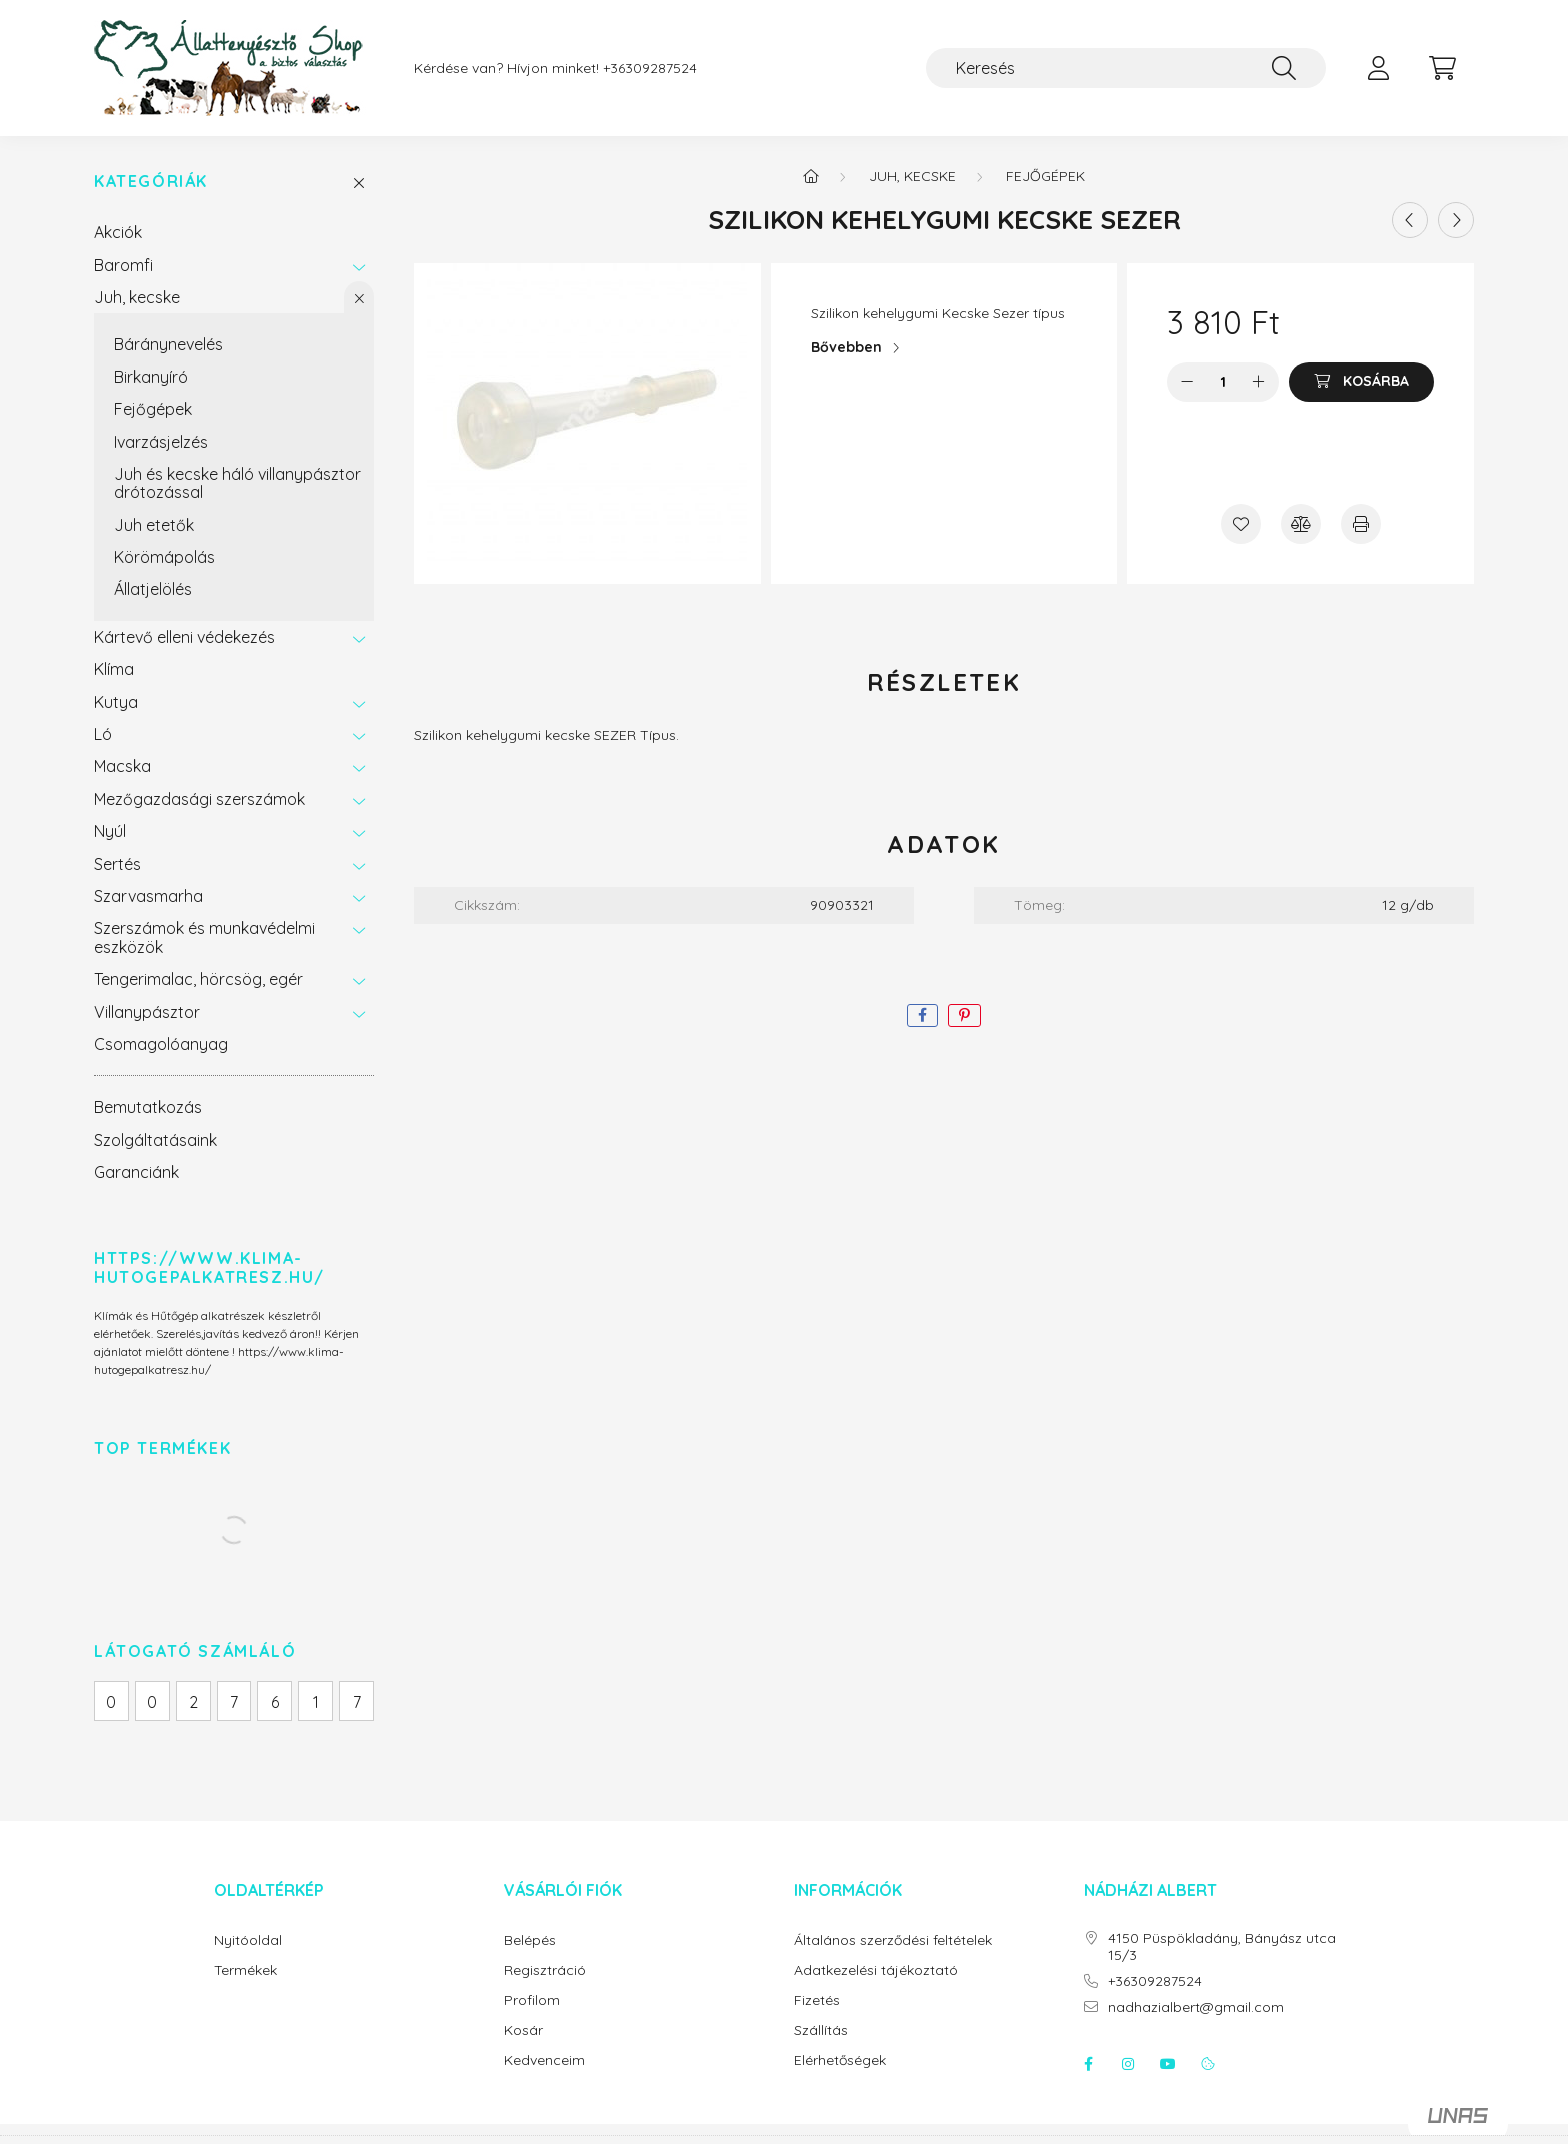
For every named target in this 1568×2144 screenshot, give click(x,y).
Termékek (245, 1970)
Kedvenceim (544, 2060)
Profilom (532, 2000)
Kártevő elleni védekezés (184, 637)
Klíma (114, 669)
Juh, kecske (137, 297)
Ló (103, 734)
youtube (1168, 2064)
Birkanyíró (151, 377)
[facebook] (922, 1015)
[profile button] (1378, 68)
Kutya (116, 702)
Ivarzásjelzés (161, 442)
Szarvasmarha (148, 896)
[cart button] (1442, 68)
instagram (1128, 2064)
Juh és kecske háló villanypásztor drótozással (237, 483)
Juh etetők (154, 525)
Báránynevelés (168, 344)
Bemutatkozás (148, 1107)
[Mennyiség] (1223, 382)
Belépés (530, 1940)
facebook (1088, 2064)
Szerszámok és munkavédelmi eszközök (204, 937)
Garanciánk (136, 1172)
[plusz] (1259, 382)
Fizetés (817, 2000)
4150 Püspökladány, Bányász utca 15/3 (1222, 1947)
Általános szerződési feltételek (893, 1940)
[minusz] (1187, 382)
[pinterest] (964, 1015)
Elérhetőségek (840, 2060)
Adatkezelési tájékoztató (876, 1970)
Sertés (117, 864)
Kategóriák (151, 181)
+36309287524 (650, 68)
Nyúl (110, 831)
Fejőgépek (153, 409)
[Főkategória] (811, 176)
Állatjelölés (153, 589)
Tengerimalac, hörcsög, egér (198, 979)
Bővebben (846, 347)
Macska (122, 766)
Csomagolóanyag (161, 1044)
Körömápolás (164, 557)
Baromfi (123, 265)
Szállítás (821, 2030)
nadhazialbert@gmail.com (1196, 2007)
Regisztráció (545, 1970)
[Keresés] (1126, 68)
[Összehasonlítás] (1301, 524)
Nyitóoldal (248, 1940)
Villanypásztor (147, 1012)
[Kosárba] (1361, 382)
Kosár (523, 2030)
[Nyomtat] (1361, 524)
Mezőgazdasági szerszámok (199, 799)
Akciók (118, 232)
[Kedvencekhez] (1241, 524)
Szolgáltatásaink (155, 1140)
